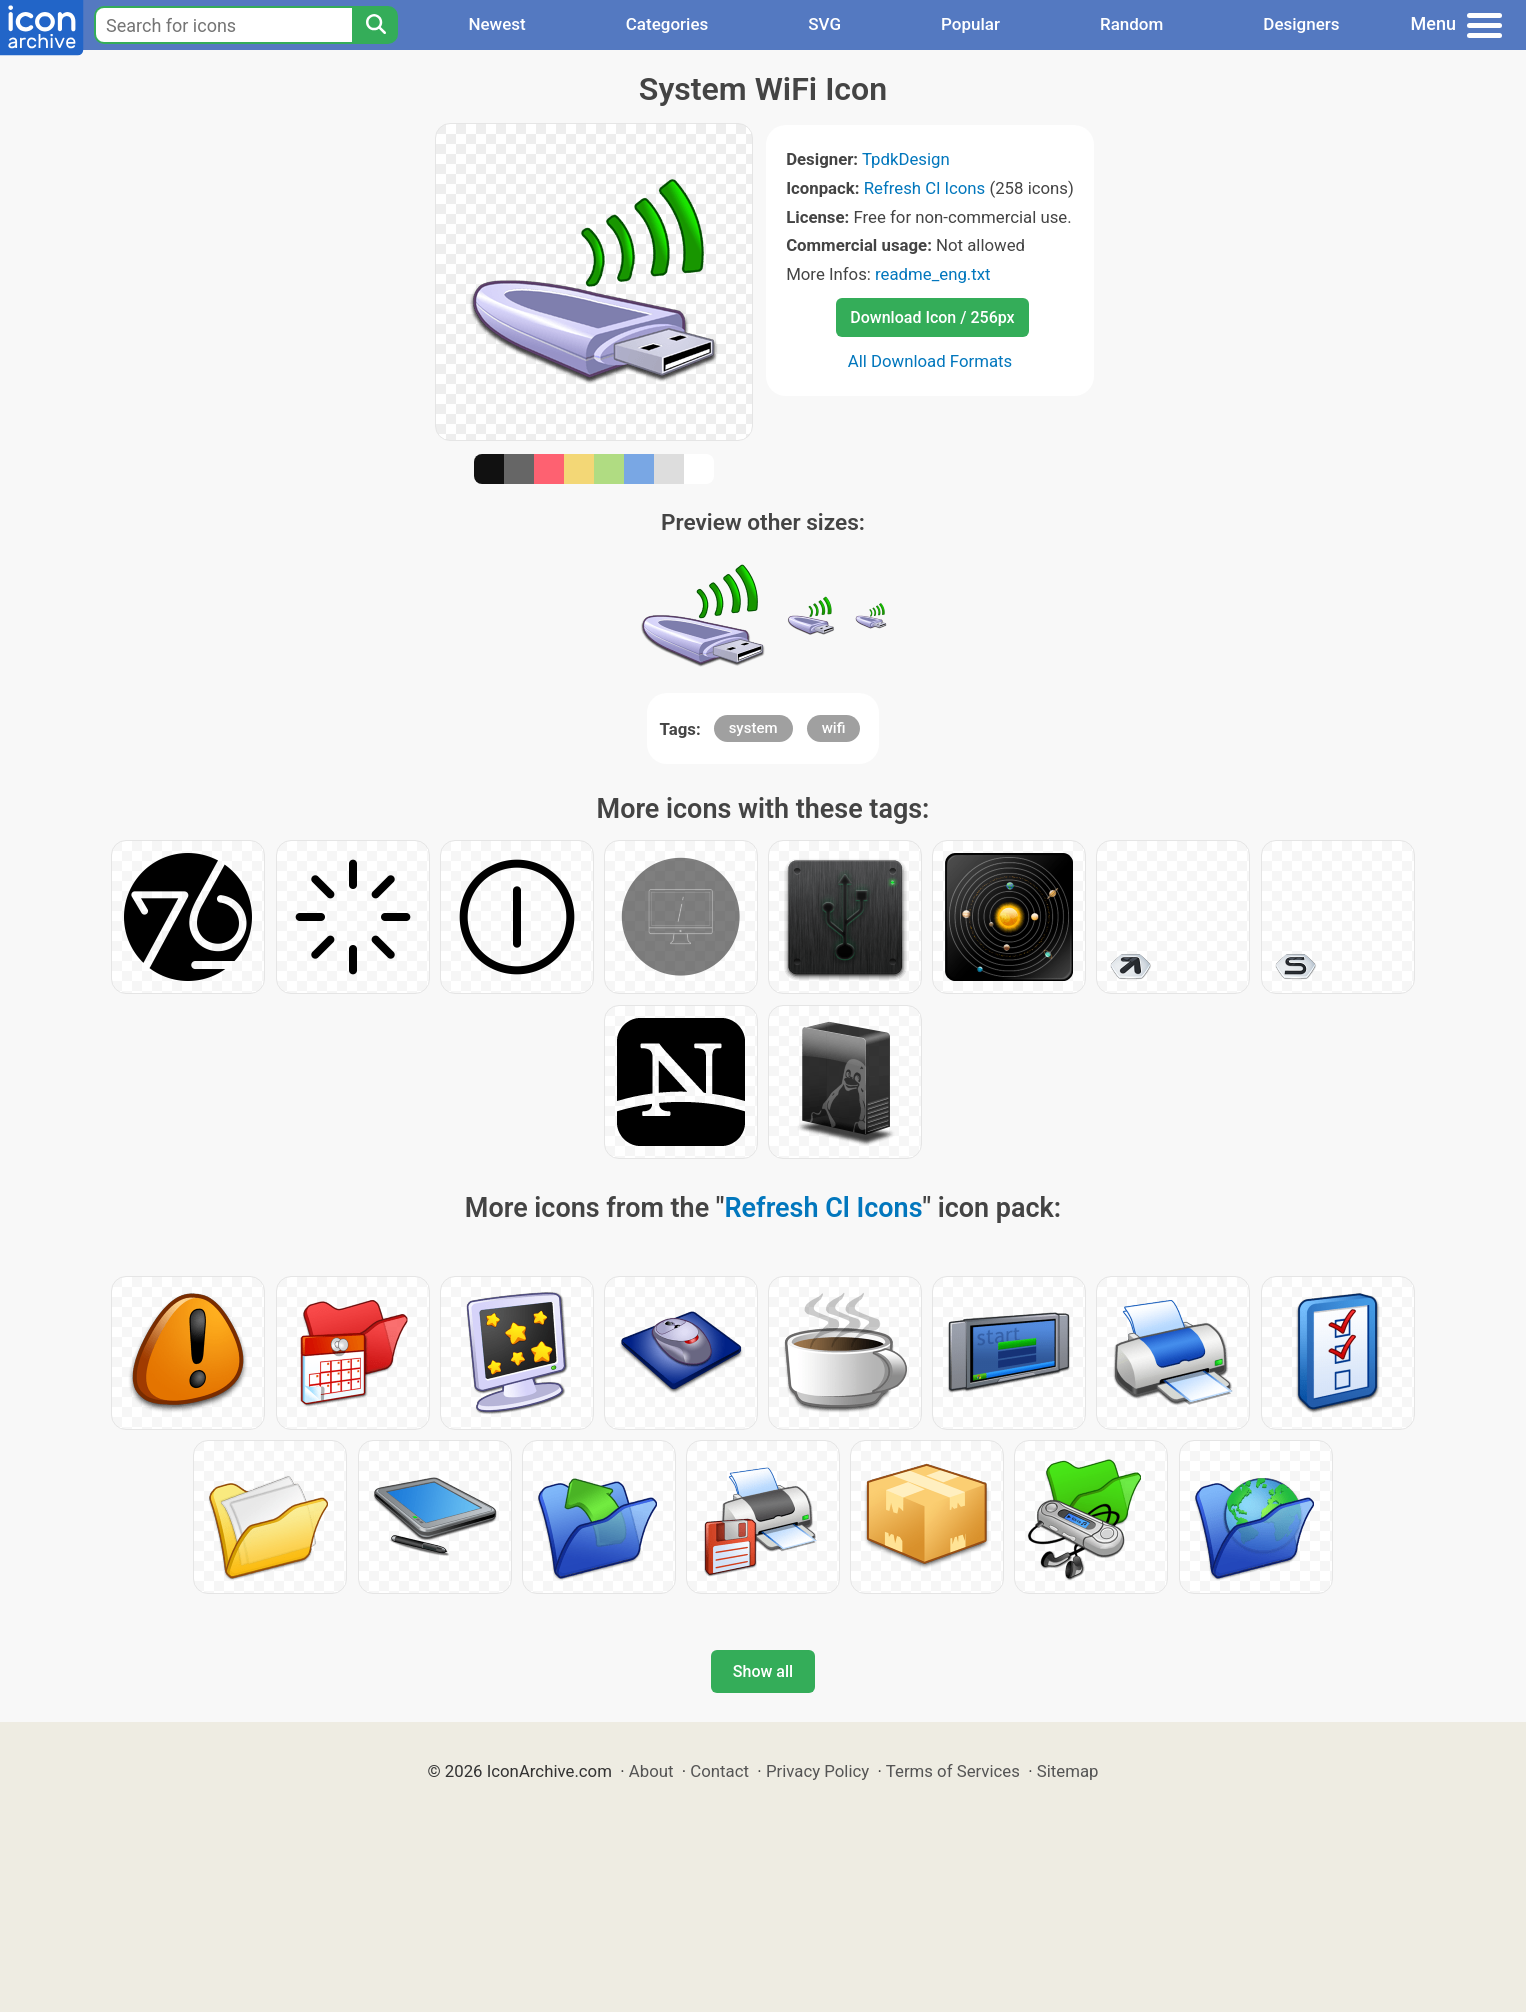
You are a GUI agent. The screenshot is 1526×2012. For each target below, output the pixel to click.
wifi (834, 728)
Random (1131, 24)
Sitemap (1068, 1771)
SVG (824, 24)
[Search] (375, 25)
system (753, 728)
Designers (1301, 24)
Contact (719, 1771)
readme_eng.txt (933, 274)
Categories (667, 24)
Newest (496, 24)
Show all (763, 1671)
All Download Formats (930, 361)
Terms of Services (953, 1771)
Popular (970, 24)
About (651, 1771)
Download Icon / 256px (932, 317)
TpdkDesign (906, 159)
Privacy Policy (817, 1771)
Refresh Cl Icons (925, 188)
